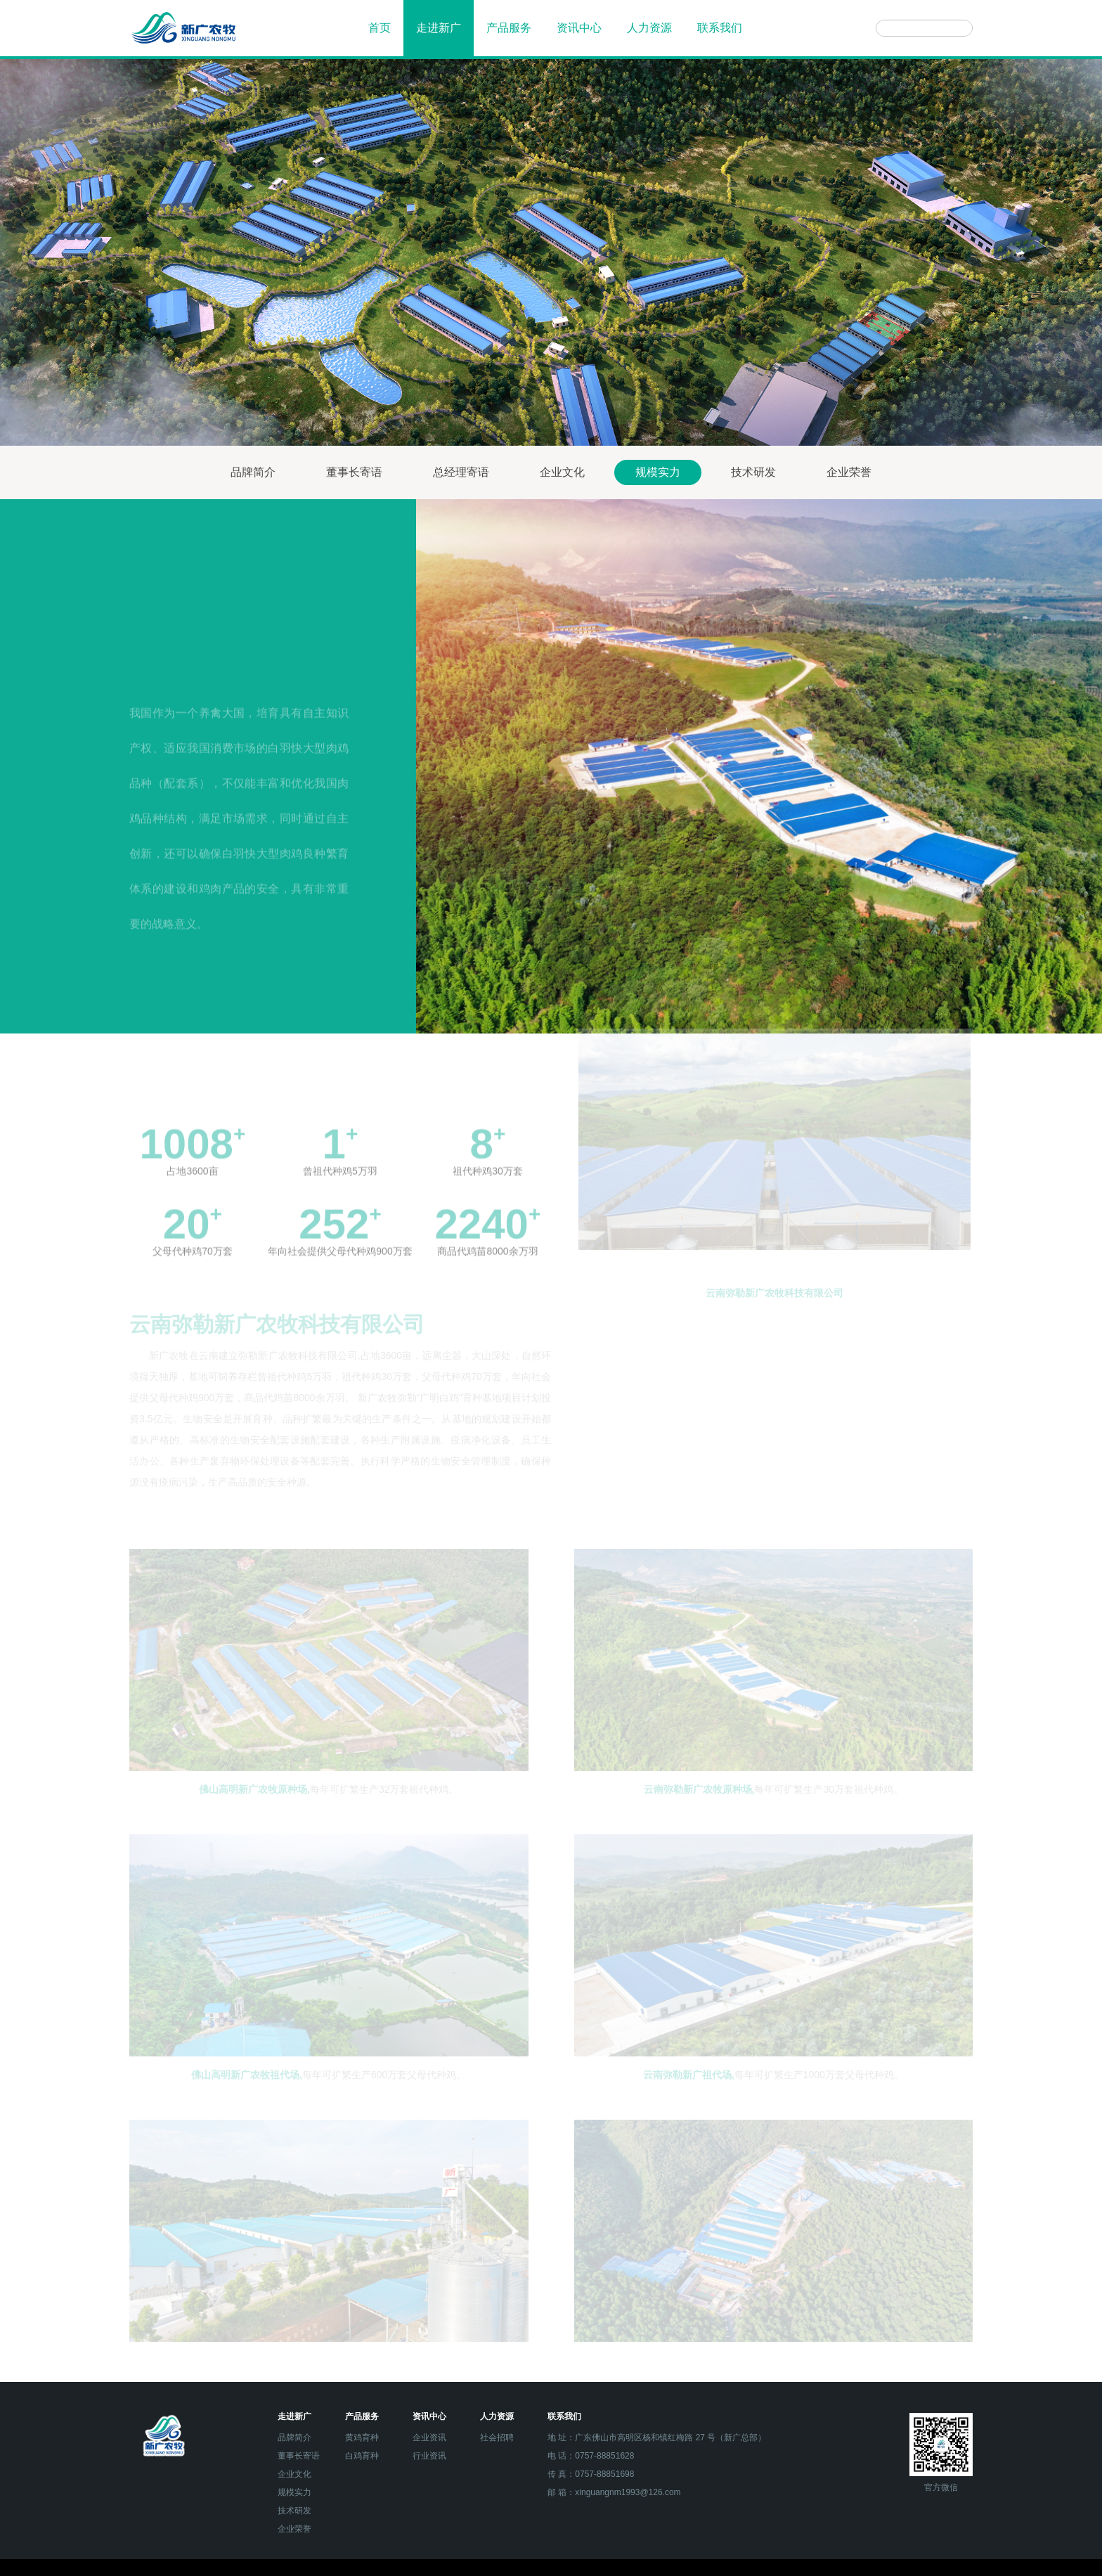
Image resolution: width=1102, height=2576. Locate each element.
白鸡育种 (362, 2456)
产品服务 (508, 28)
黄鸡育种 (362, 2437)
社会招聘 (497, 2437)
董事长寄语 (354, 472)
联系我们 (719, 28)
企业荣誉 (848, 472)
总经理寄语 (461, 472)
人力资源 (649, 28)
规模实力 (657, 472)
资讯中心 (579, 28)
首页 (379, 28)
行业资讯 (429, 2456)
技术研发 (753, 472)
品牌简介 (253, 472)
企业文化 (562, 472)
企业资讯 (429, 2437)
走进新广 (438, 28)
